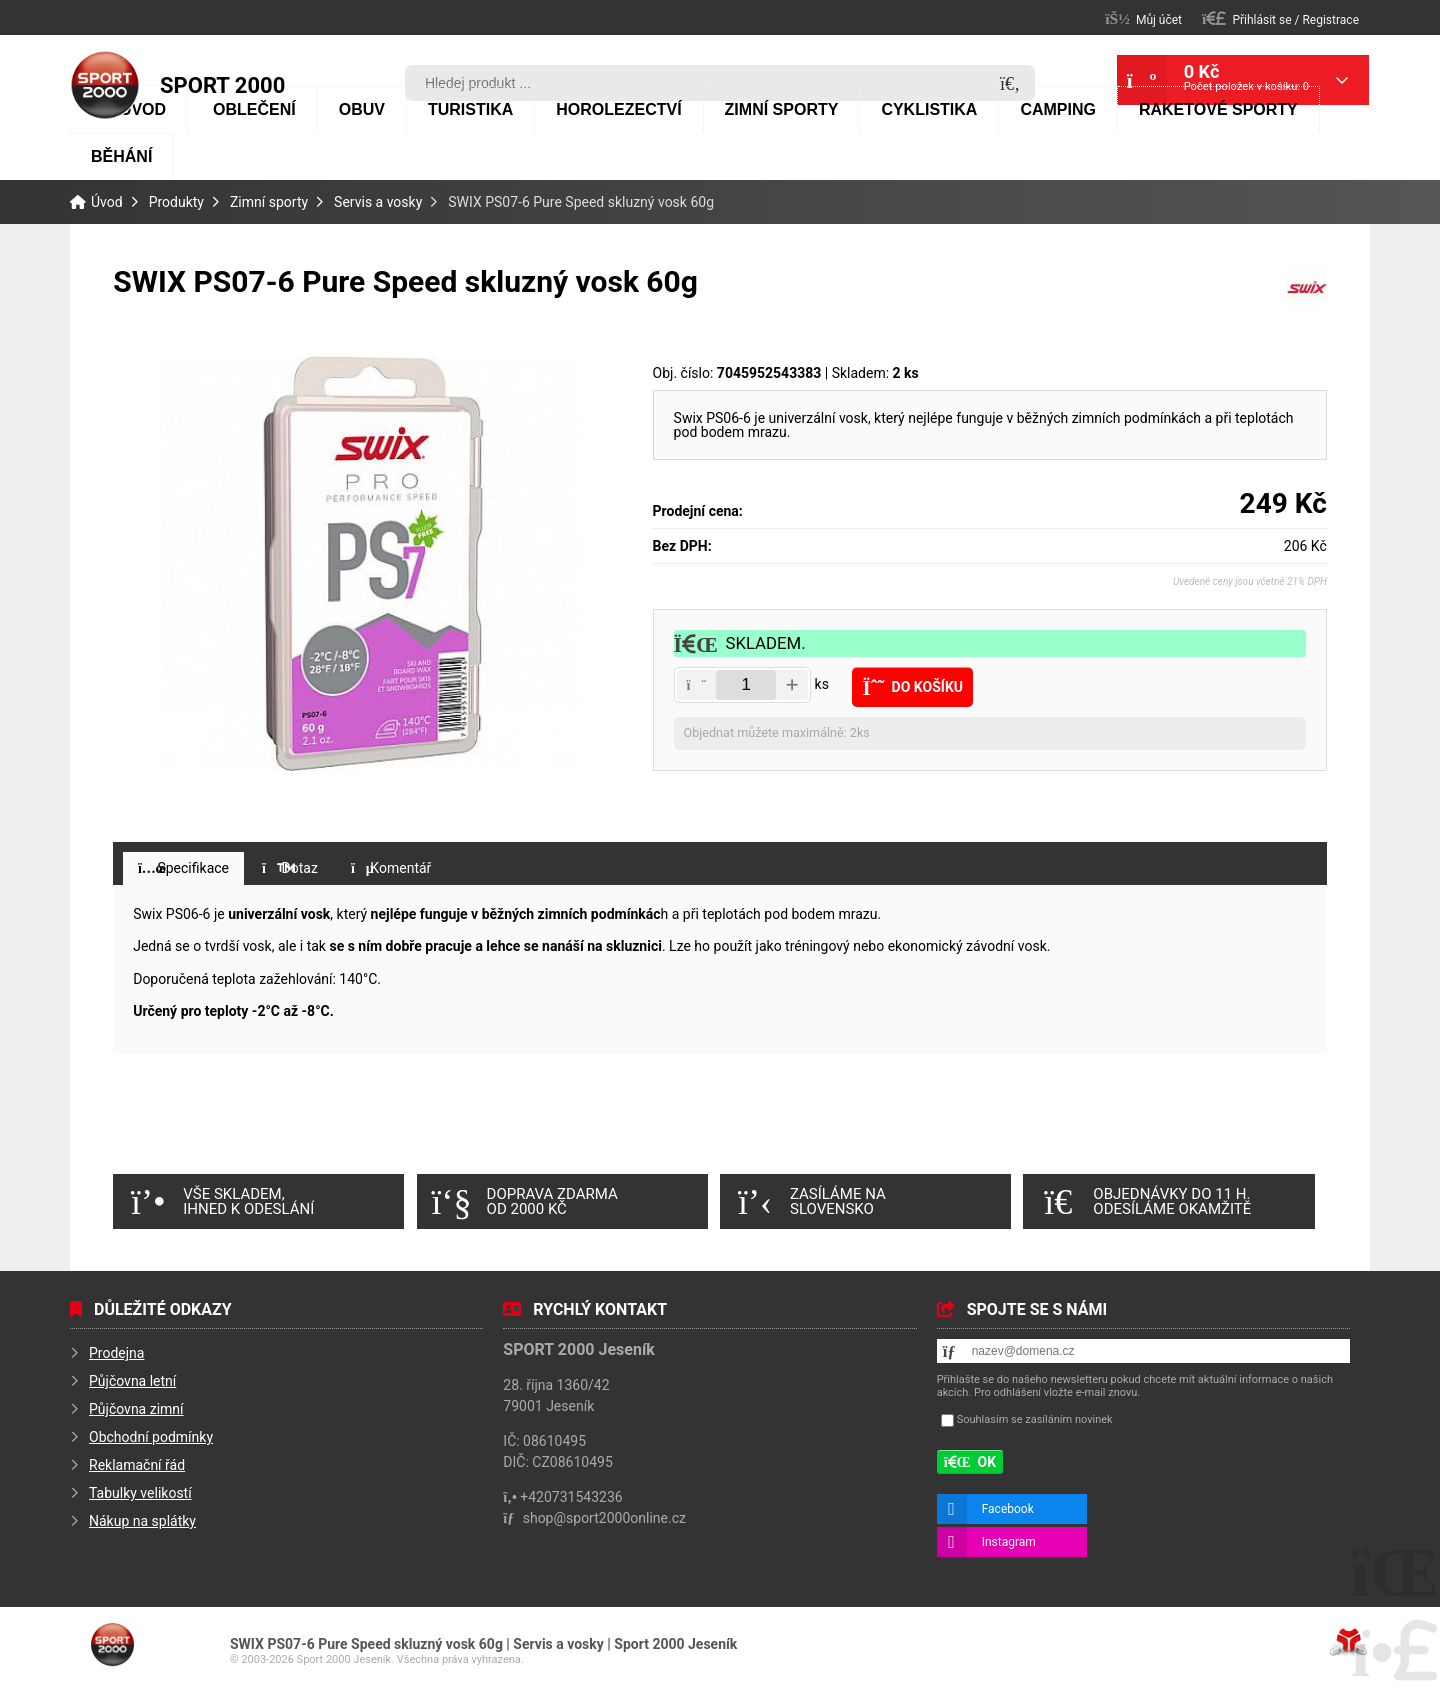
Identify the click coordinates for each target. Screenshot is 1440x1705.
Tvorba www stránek (1348, 1642)
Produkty (176, 202)
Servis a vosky (378, 202)
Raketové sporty (1218, 109)
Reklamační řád (137, 1465)
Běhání (121, 156)
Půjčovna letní (132, 1381)
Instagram (1009, 1542)
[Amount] (746, 685)
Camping (1058, 109)
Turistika (470, 109)
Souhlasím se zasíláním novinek (1035, 1419)
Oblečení (254, 109)
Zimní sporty (782, 109)
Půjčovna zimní (136, 1409)
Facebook (1008, 1509)
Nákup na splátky (142, 1521)
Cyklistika (929, 109)
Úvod (105, 85)
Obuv (362, 109)
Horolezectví (618, 109)
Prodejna (116, 1353)
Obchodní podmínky (151, 1437)
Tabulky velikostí (140, 1493)
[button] (1280, 18)
